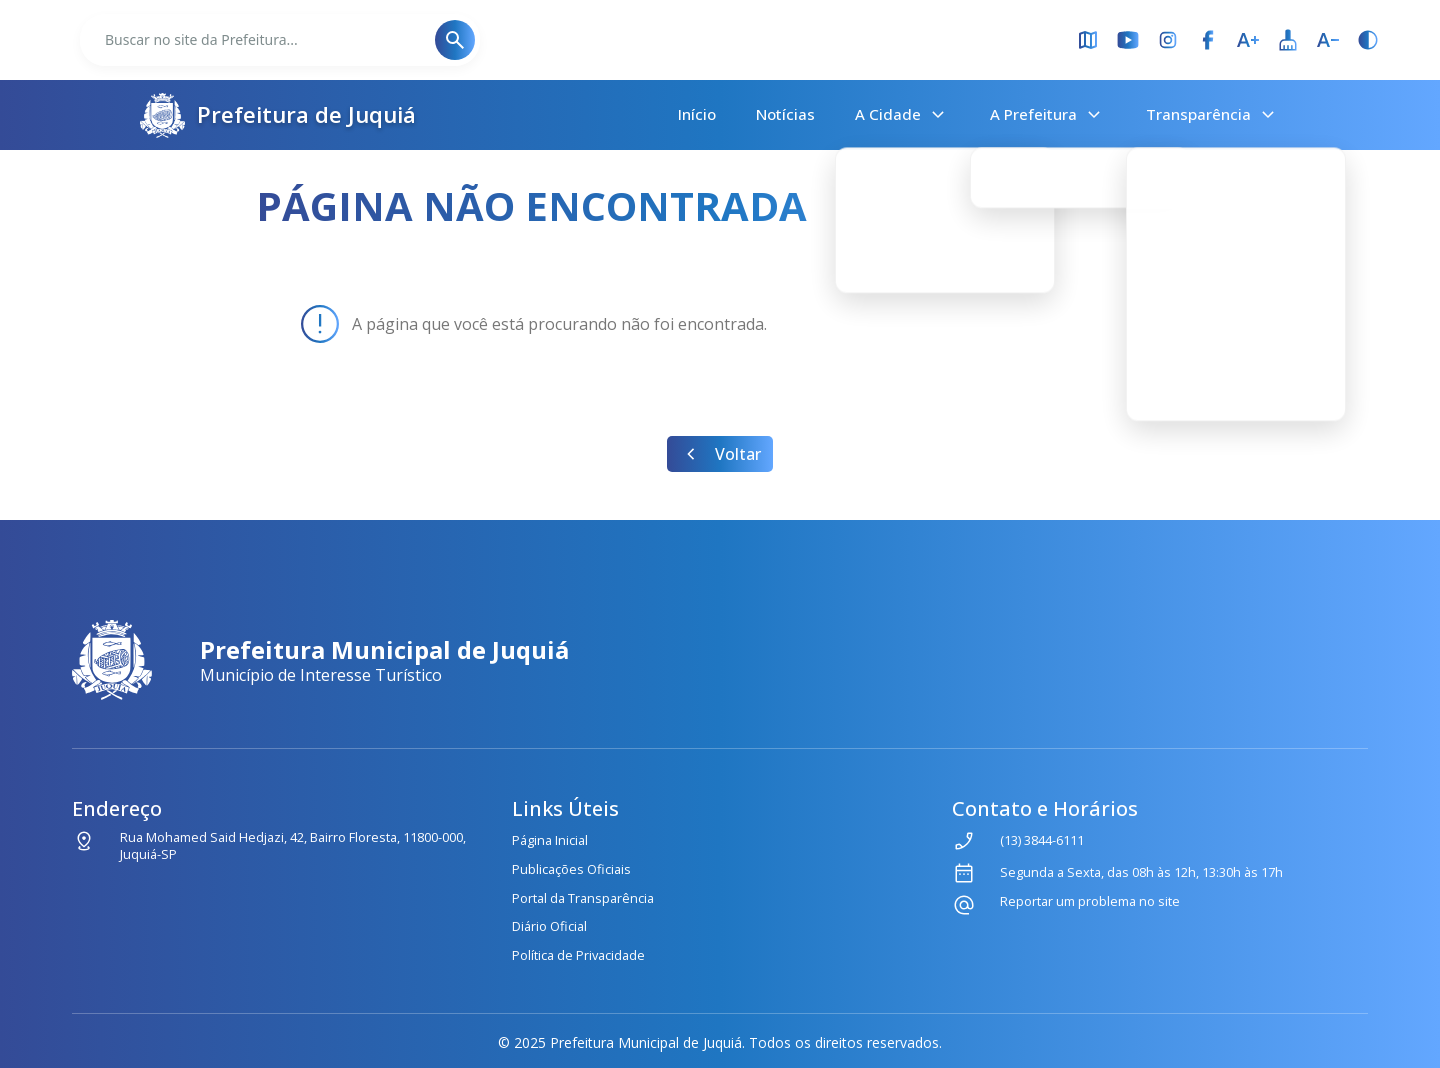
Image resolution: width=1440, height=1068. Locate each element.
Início (697, 114)
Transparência (1213, 115)
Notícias (785, 114)
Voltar (720, 454)
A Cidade (902, 115)
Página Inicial (550, 840)
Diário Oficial (549, 926)
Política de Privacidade (578, 955)
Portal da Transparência (583, 898)
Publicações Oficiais (571, 869)
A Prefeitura (1048, 115)
